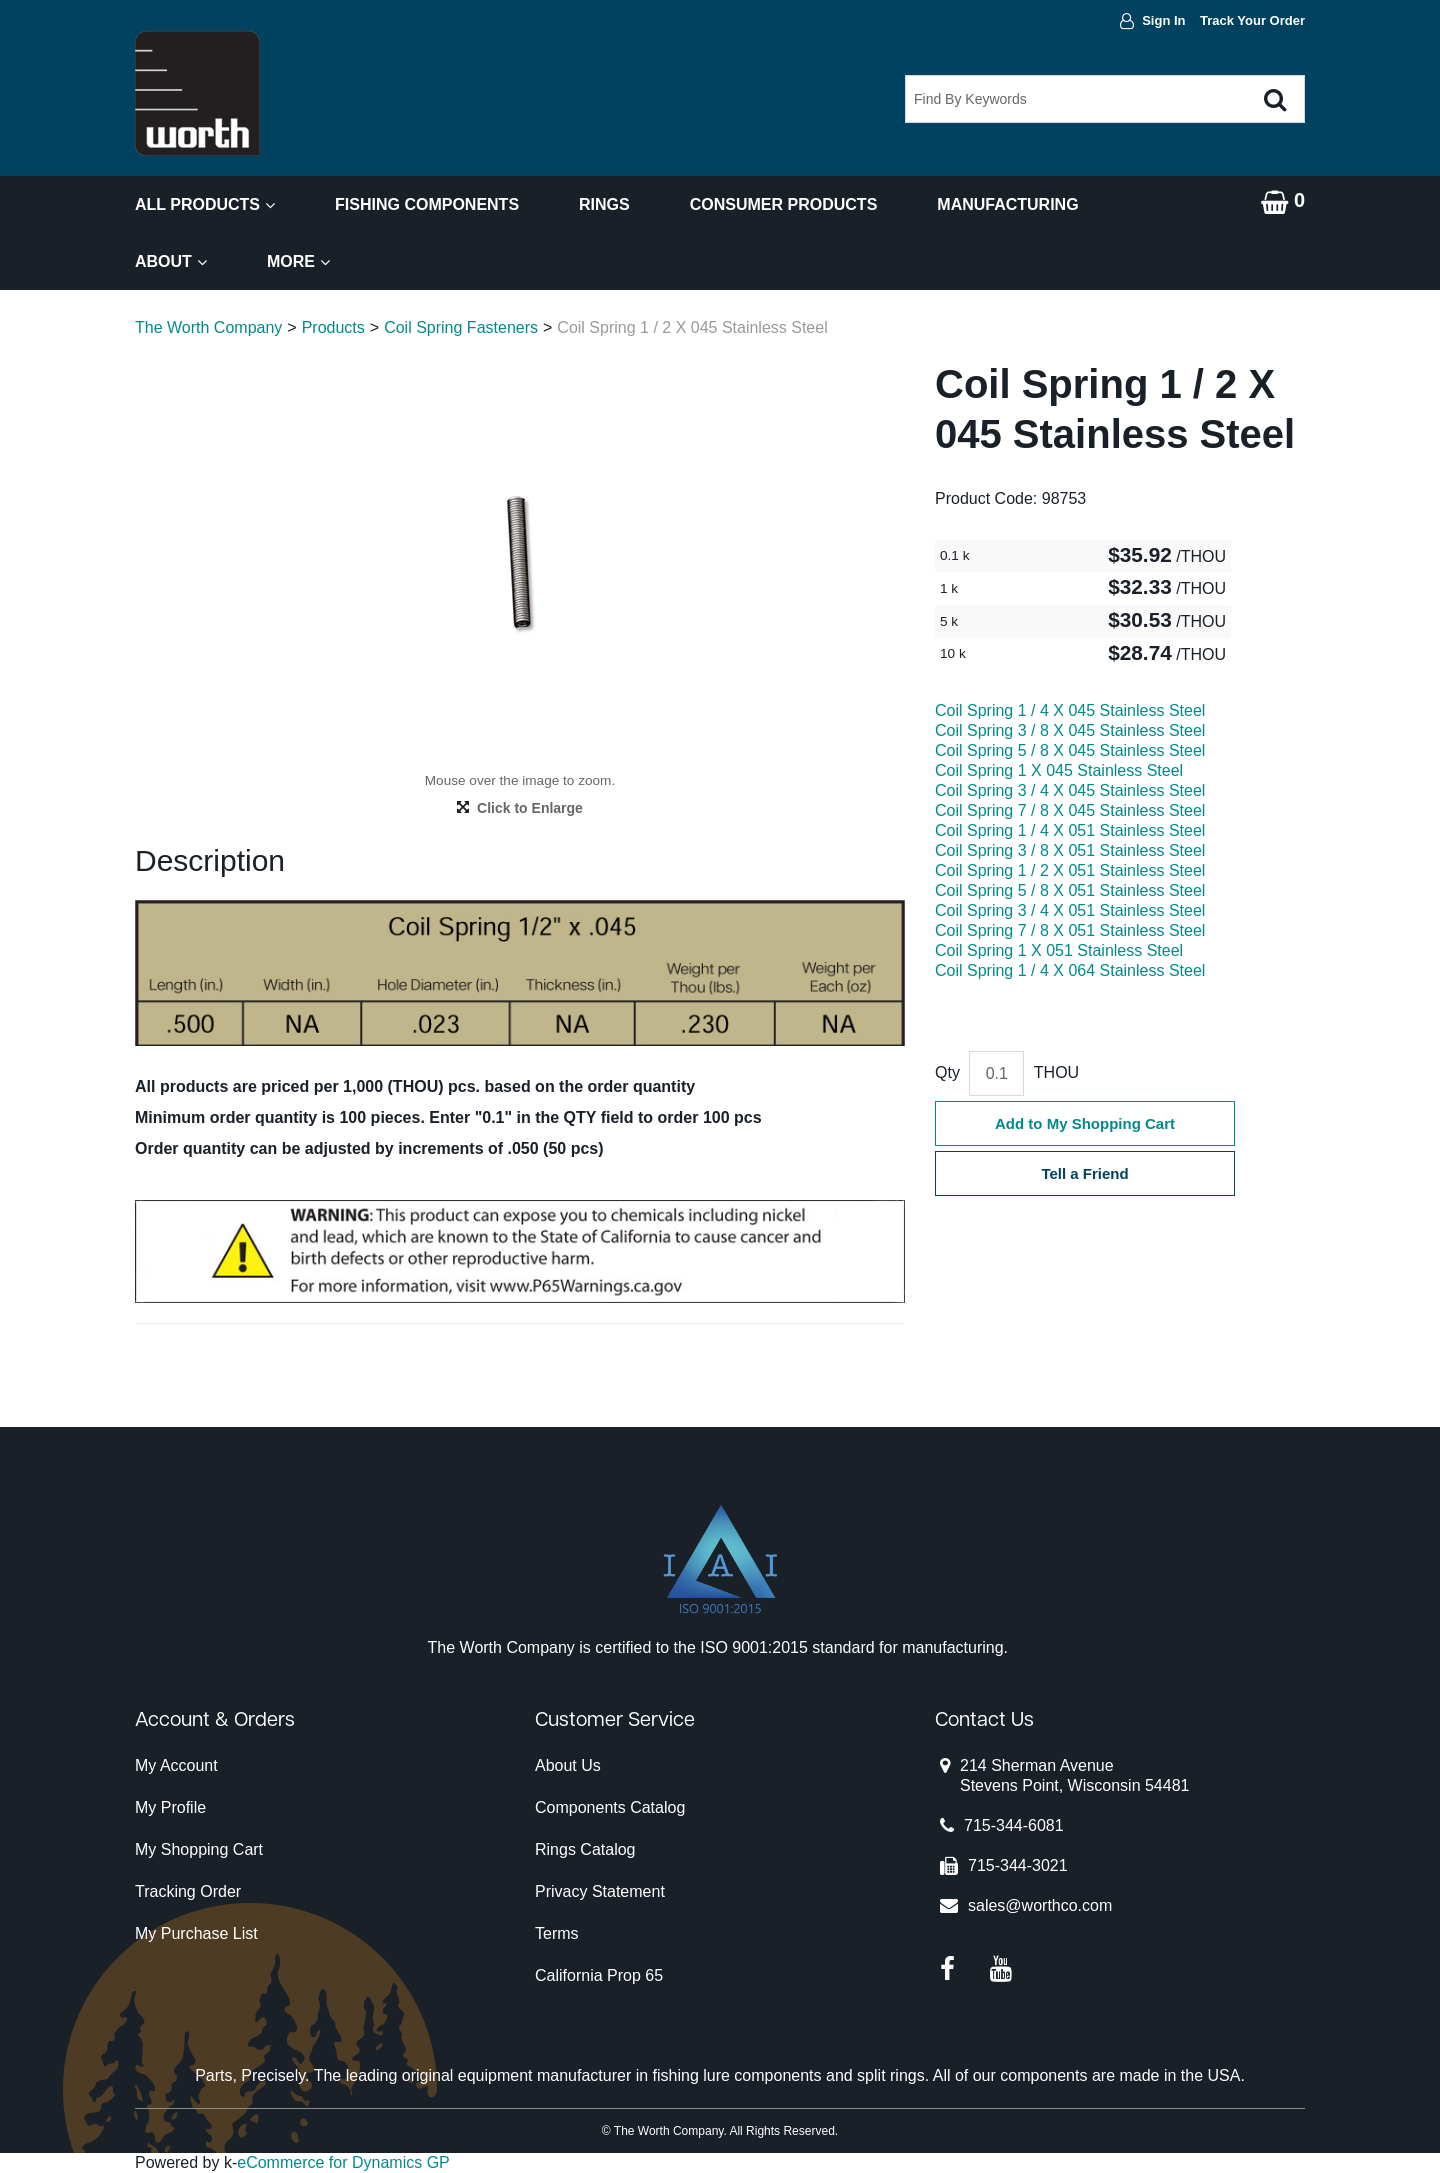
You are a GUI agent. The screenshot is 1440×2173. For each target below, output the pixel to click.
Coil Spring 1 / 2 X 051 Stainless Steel (1070, 870)
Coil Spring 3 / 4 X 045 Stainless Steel (1070, 790)
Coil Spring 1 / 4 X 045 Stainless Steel (1070, 710)
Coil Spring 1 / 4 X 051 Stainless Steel (1070, 830)
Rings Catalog (585, 1849)
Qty (947, 1072)
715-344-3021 (1018, 1865)
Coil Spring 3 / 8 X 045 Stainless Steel (1070, 730)
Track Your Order (1252, 20)
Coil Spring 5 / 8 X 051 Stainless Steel (1070, 890)
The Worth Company (208, 327)
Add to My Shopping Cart (1085, 1123)
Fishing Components (427, 204)
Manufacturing (1007, 204)
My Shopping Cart (199, 1849)
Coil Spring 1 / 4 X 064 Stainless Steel (1070, 970)
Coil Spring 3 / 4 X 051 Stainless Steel (1070, 910)
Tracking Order (188, 1891)
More (298, 261)
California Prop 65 (599, 1975)
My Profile (170, 1807)
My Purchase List (196, 1933)
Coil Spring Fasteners (461, 327)
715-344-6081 (1014, 1825)
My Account (176, 1765)
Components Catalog (610, 1807)
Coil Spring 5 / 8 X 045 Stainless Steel (1070, 750)
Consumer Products (784, 204)
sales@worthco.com (1040, 1905)
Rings (604, 204)
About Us (568, 1765)
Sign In (1163, 20)
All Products (205, 204)
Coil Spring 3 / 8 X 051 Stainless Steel (1070, 850)
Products (333, 327)
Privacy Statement (600, 1891)
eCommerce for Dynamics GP (343, 2162)
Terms (557, 1933)
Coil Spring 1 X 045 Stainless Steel (1059, 770)
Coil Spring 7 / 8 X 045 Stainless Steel (1070, 810)
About (171, 261)
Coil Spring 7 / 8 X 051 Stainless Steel (1070, 930)
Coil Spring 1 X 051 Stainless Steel (1059, 950)
